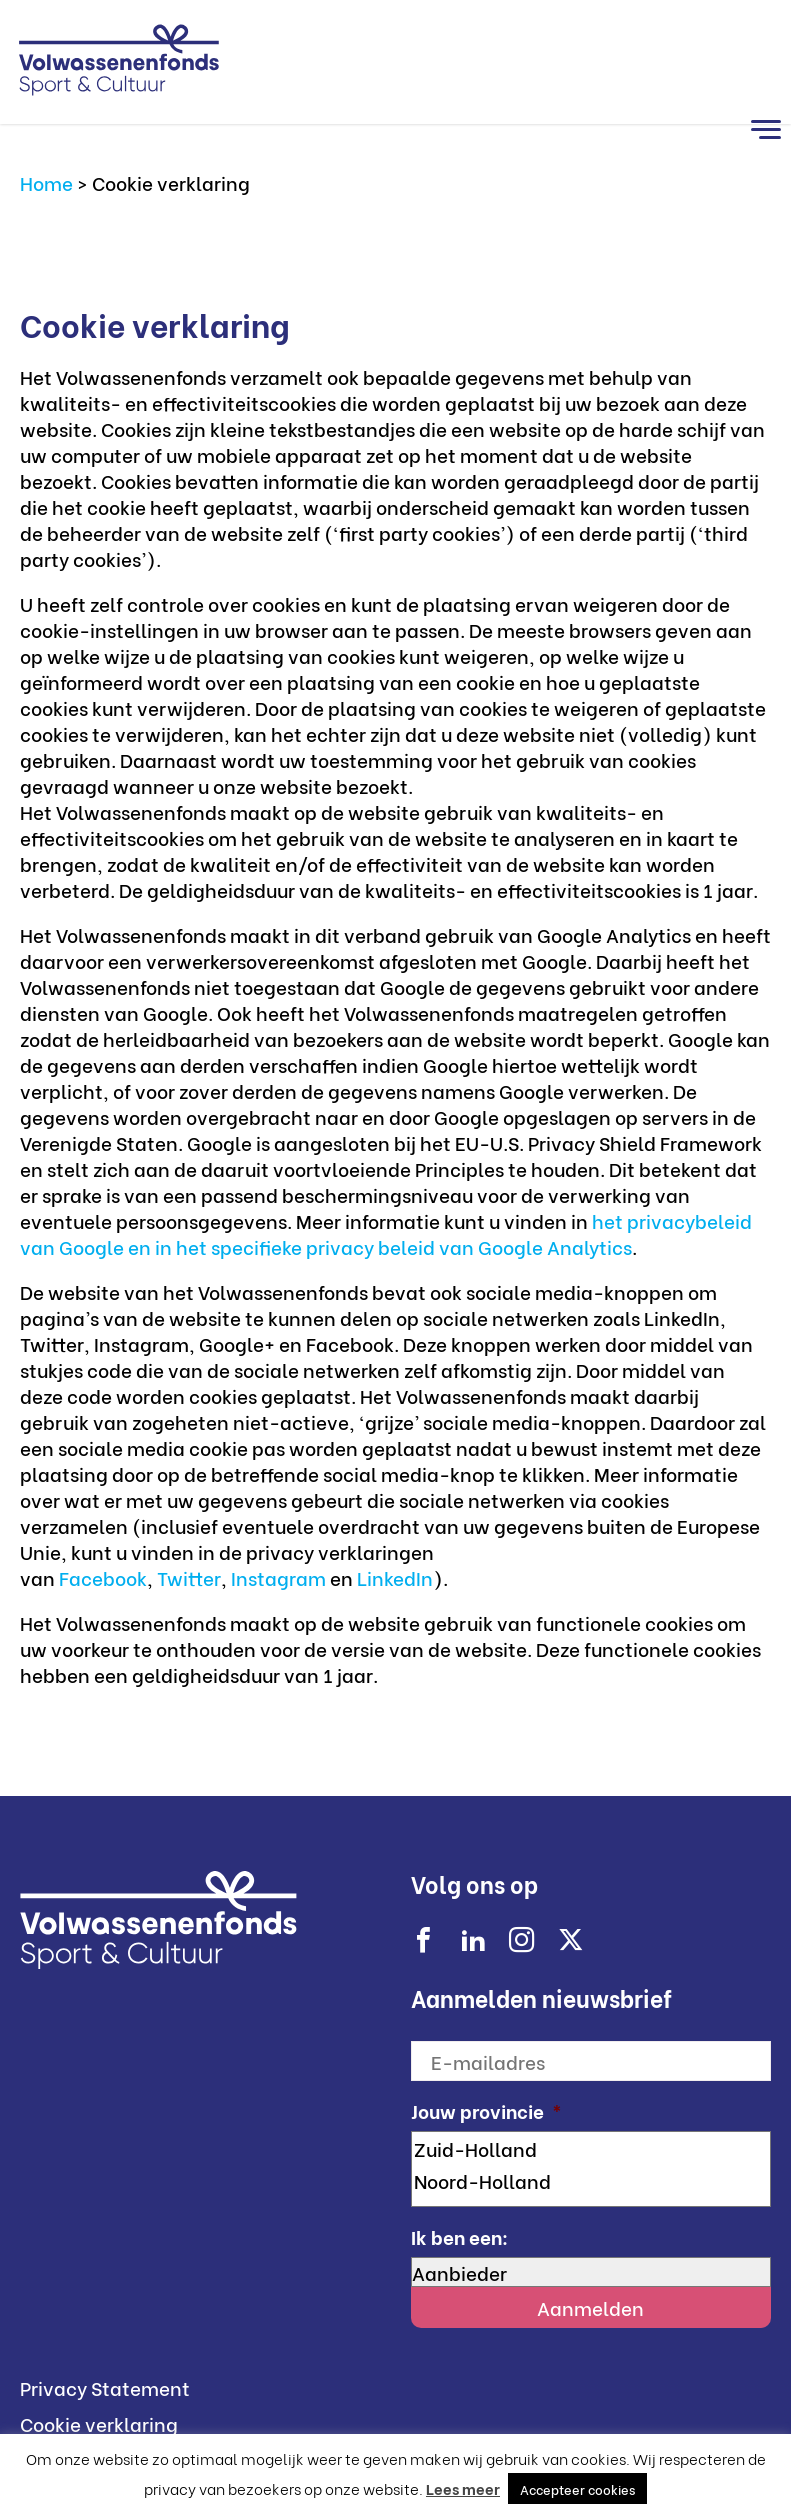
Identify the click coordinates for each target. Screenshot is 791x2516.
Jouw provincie (486, 2110)
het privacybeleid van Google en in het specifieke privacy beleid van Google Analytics (386, 1233)
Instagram (280, 1577)
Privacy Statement (105, 2387)
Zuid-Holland (591, 2148)
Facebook (103, 1577)
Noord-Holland (591, 2180)
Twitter (189, 1577)
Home (46, 182)
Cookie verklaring (99, 2423)
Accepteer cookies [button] (577, 2488)
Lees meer (463, 2488)
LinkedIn (395, 1577)
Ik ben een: (459, 2236)
